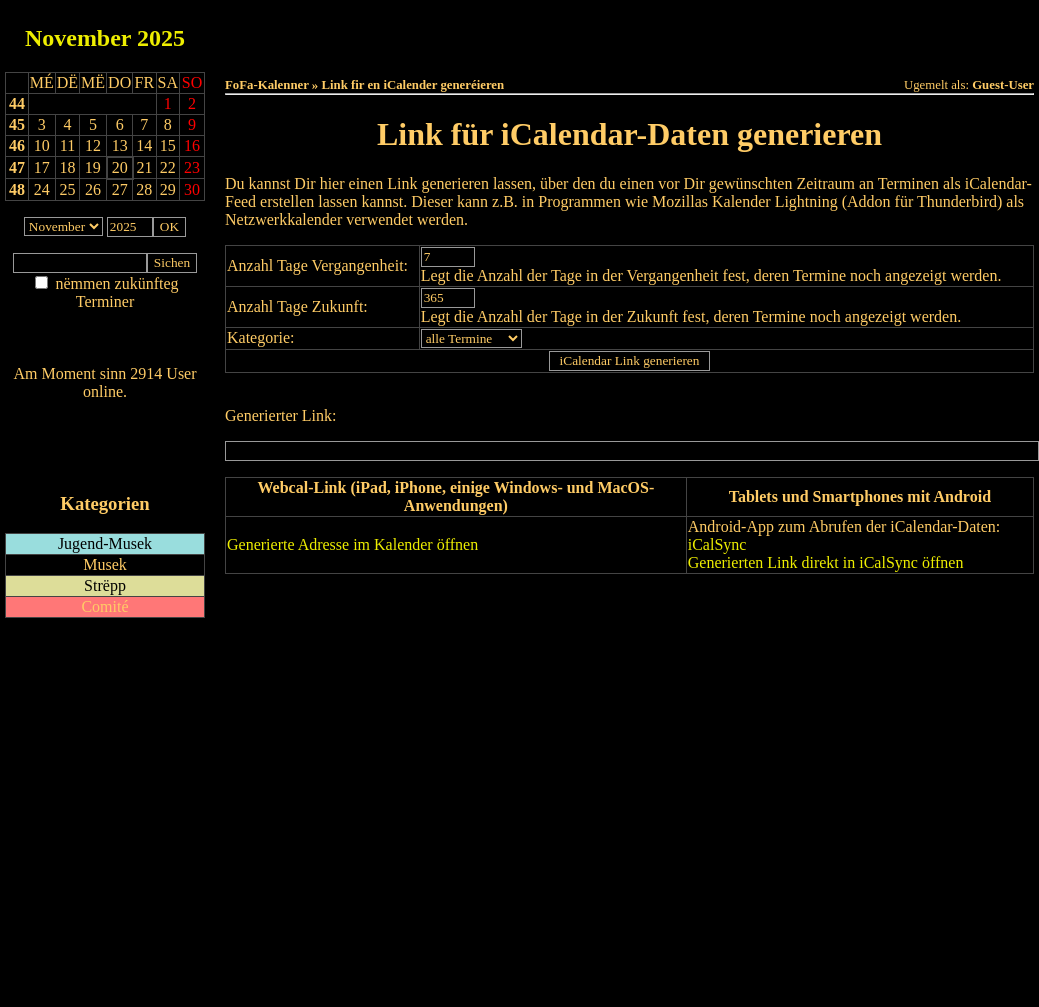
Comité (104, 606)
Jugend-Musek (105, 543)
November (78, 38)
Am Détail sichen (105, 321)
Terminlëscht (853, 31)
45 (17, 124)
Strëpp (105, 585)
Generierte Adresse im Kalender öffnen (352, 544)
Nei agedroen (104, 340)
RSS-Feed (105, 446)
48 (17, 189)
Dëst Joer (741, 31)
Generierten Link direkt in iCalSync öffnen (826, 562)
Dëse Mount (629, 31)
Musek (105, 564)
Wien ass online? (104, 411)
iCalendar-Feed (105, 465)
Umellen (630, 50)
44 (17, 103)
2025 (161, 38)
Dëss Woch (517, 31)
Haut (405, 31)
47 (17, 167)
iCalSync (717, 544)
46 (17, 145)
